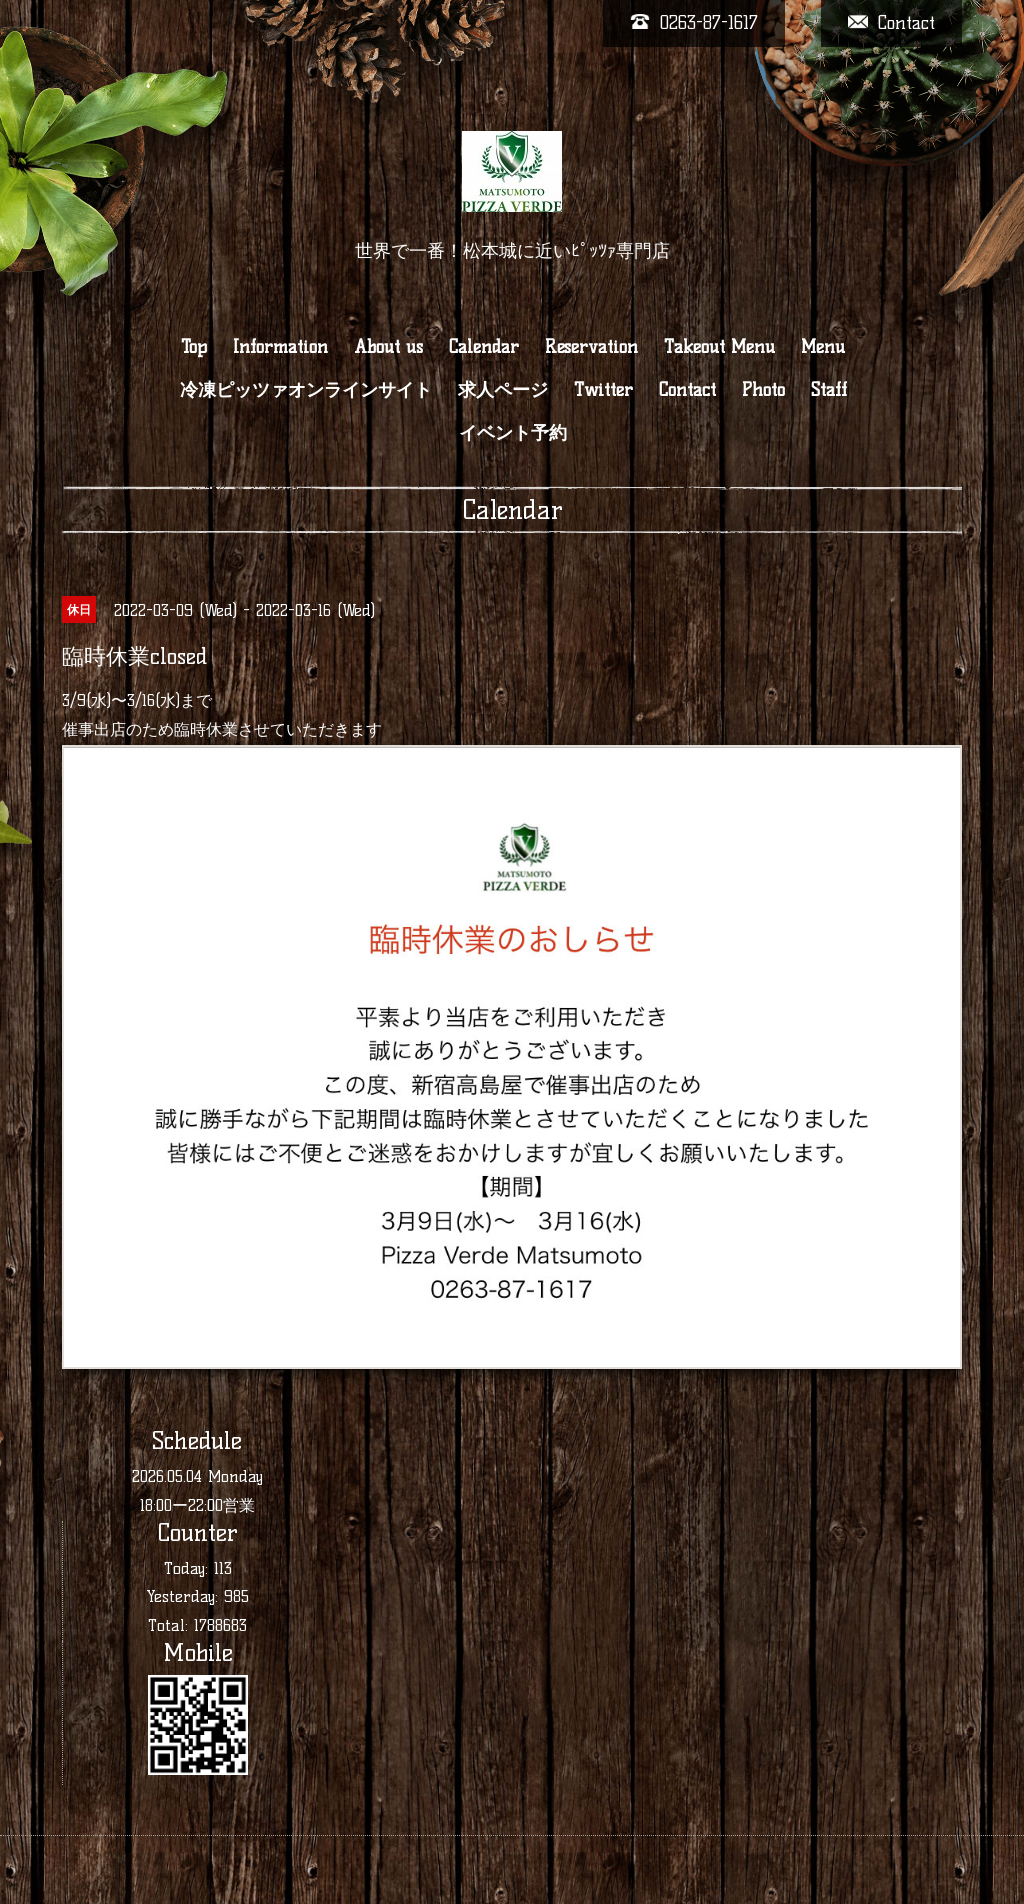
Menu (823, 347)
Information (280, 347)
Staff (829, 390)
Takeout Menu (719, 347)
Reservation (591, 347)
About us (388, 347)
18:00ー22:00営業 (197, 1505)
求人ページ (503, 390)
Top (194, 347)
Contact (687, 390)
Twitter (603, 390)
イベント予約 (513, 433)
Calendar (484, 347)
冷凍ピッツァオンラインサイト (306, 390)
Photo (763, 390)
